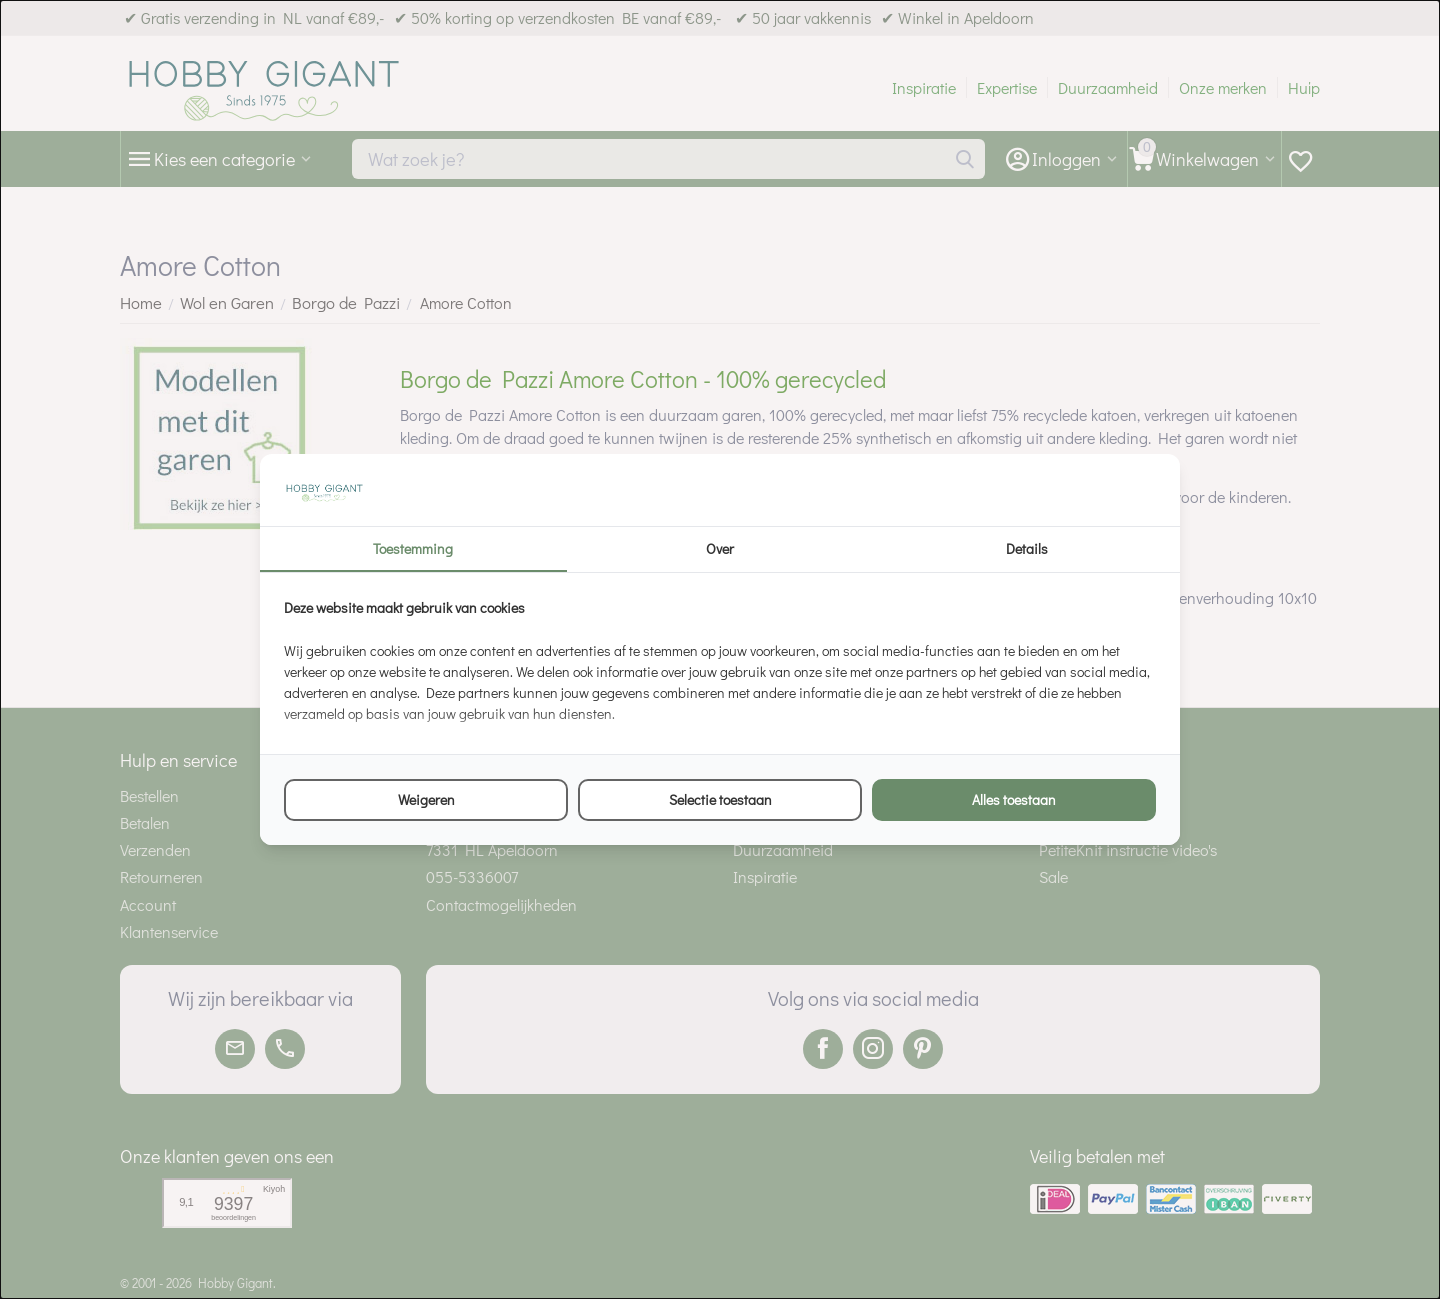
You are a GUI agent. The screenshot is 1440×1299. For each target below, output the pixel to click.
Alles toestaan (1014, 799)
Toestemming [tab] (413, 548)
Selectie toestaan (720, 799)
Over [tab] (720, 548)
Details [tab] (1027, 548)
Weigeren (426, 799)
